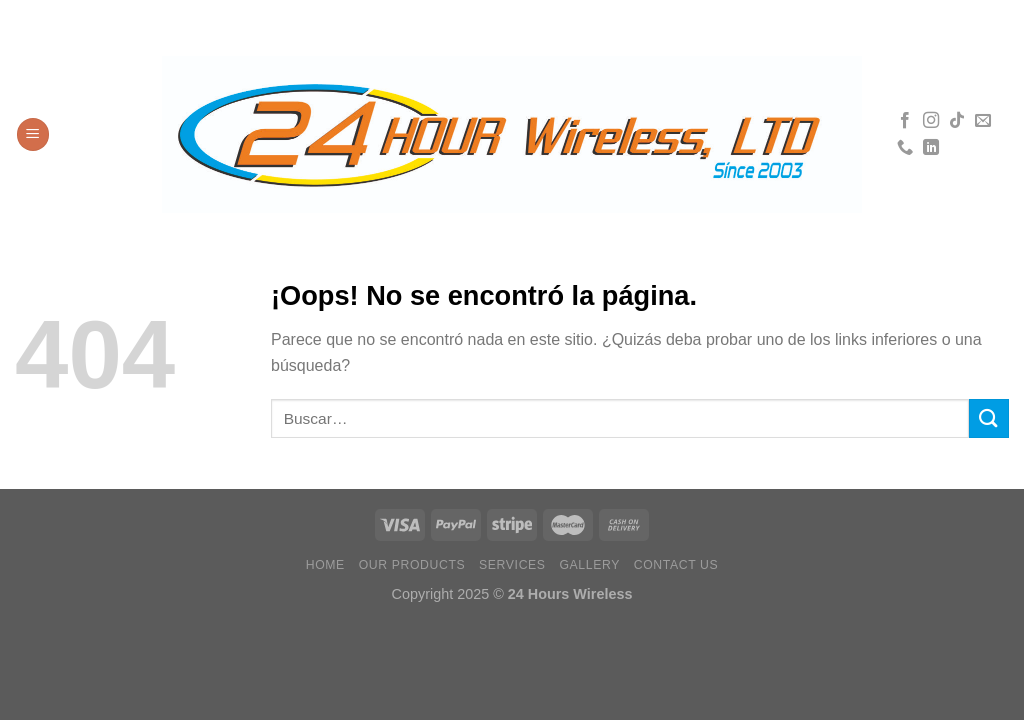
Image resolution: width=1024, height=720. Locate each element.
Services (512, 565)
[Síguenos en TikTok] (957, 121)
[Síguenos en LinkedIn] (931, 148)
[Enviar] (989, 418)
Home (325, 565)
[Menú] (33, 134)
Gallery (589, 565)
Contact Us (676, 565)
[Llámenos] (905, 148)
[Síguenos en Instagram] (931, 121)
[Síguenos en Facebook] (905, 121)
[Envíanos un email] (983, 121)
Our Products (412, 565)
